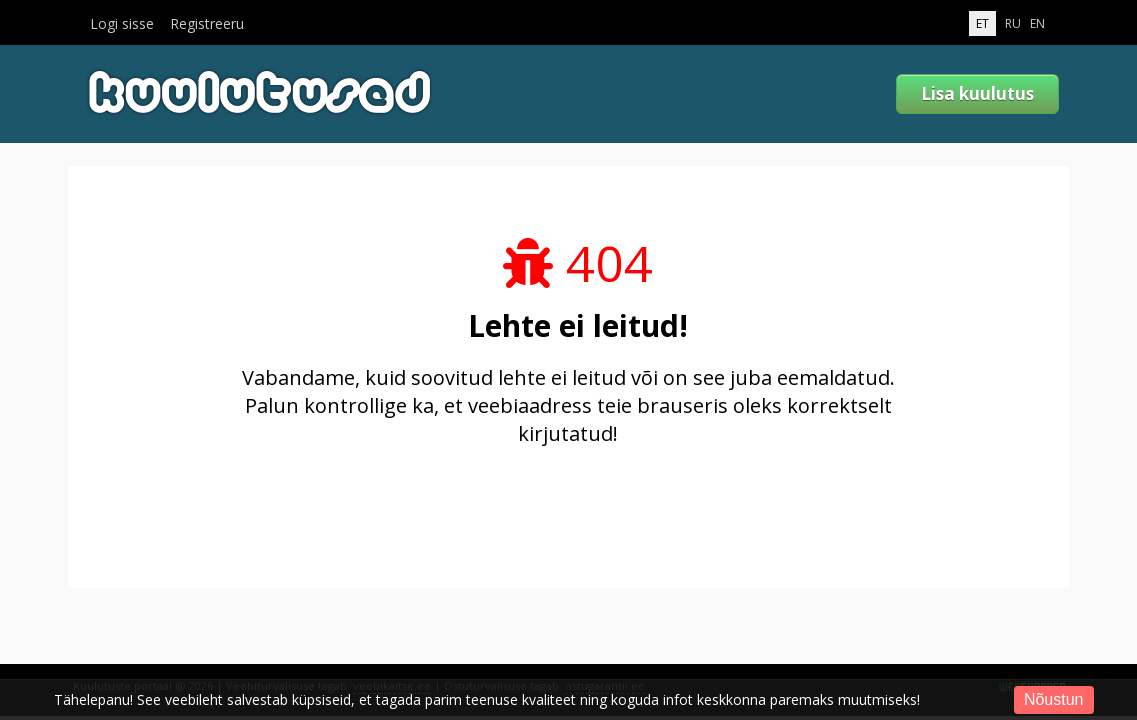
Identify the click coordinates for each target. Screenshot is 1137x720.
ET (982, 23)
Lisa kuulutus (977, 93)
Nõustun (1054, 699)
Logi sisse (122, 24)
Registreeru (207, 24)
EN (1037, 23)
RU (1013, 23)
